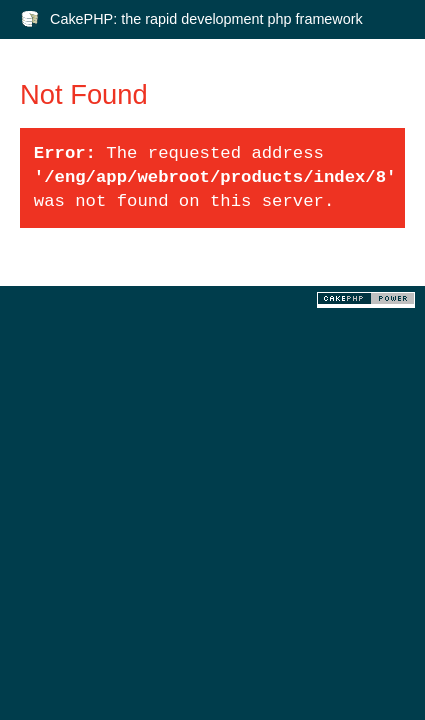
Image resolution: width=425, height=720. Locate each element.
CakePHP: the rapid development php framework (206, 19)
